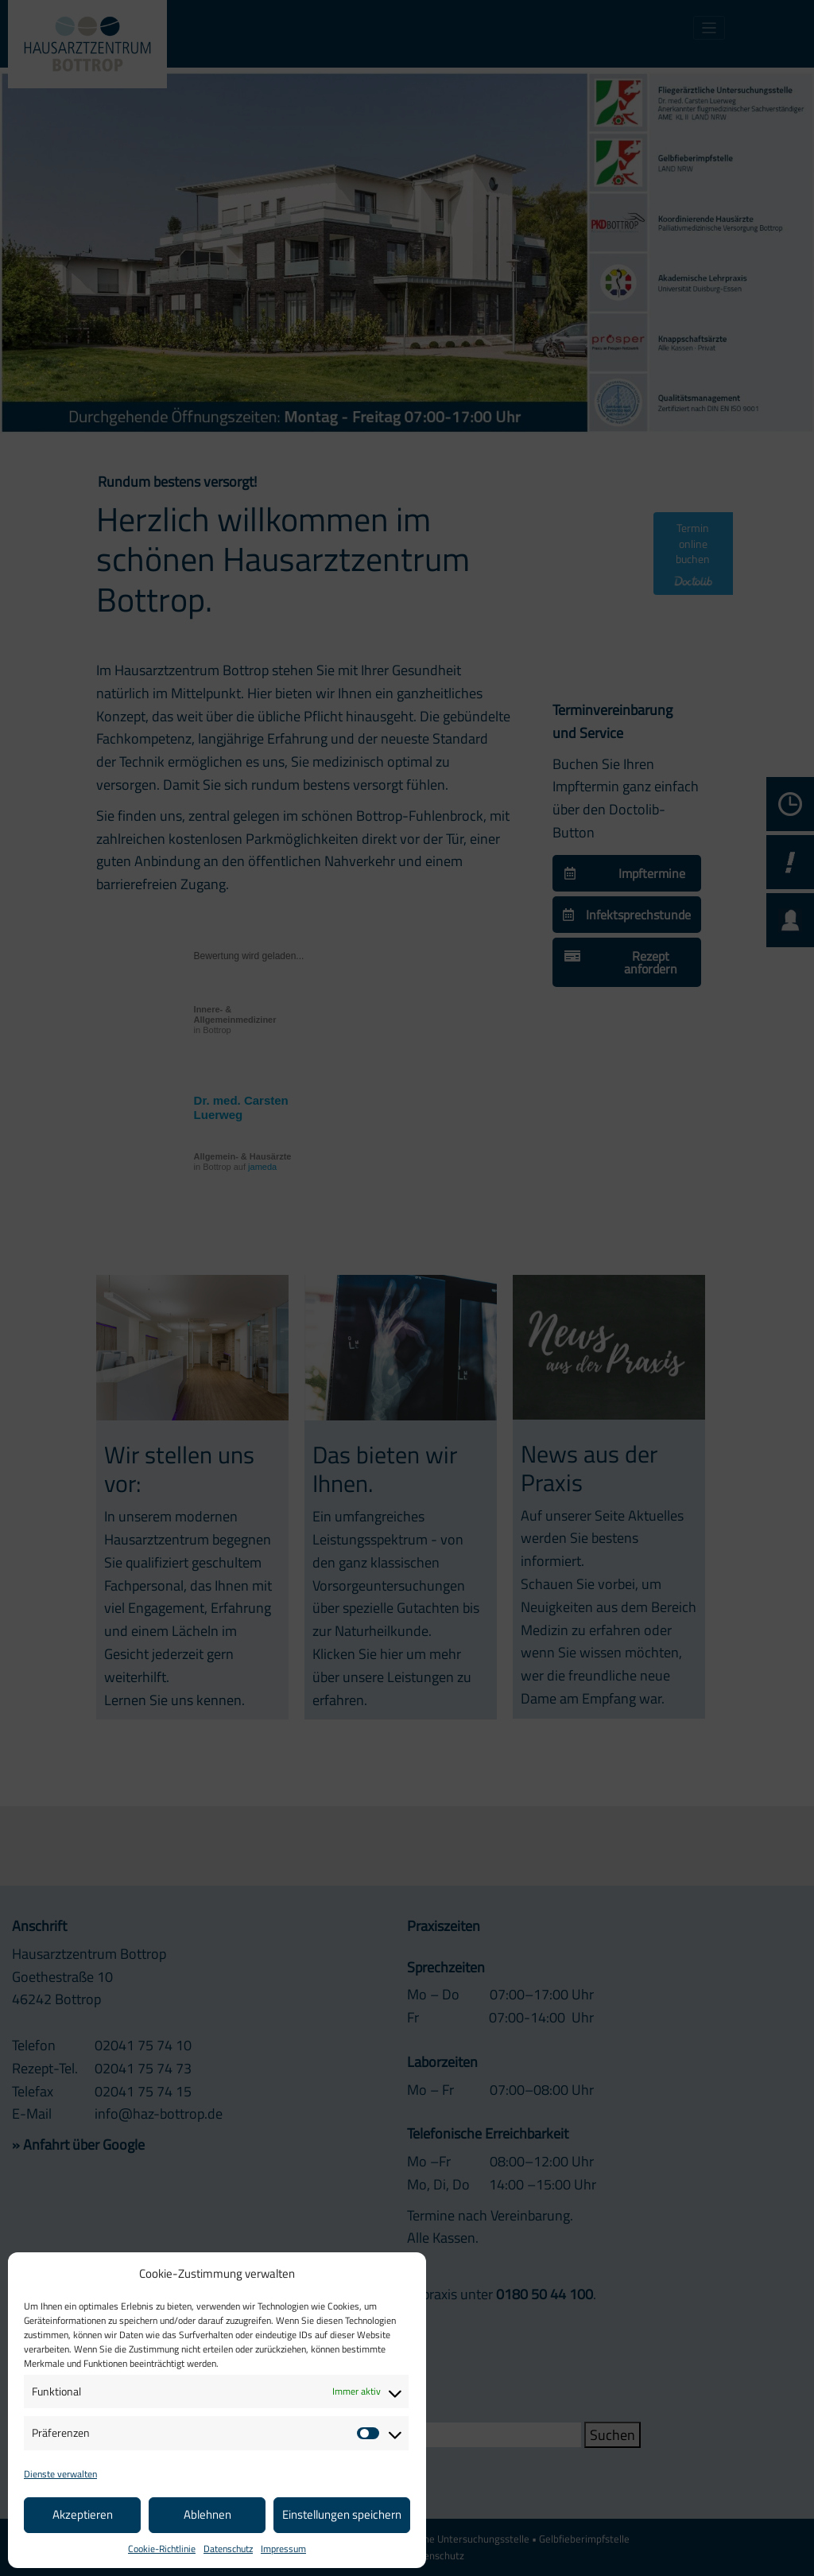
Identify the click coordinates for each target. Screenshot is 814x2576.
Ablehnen (207, 2514)
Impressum (283, 2548)
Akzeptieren (82, 2514)
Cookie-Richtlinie (162, 2548)
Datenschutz (228, 2548)
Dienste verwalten (60, 2473)
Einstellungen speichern (341, 2514)
